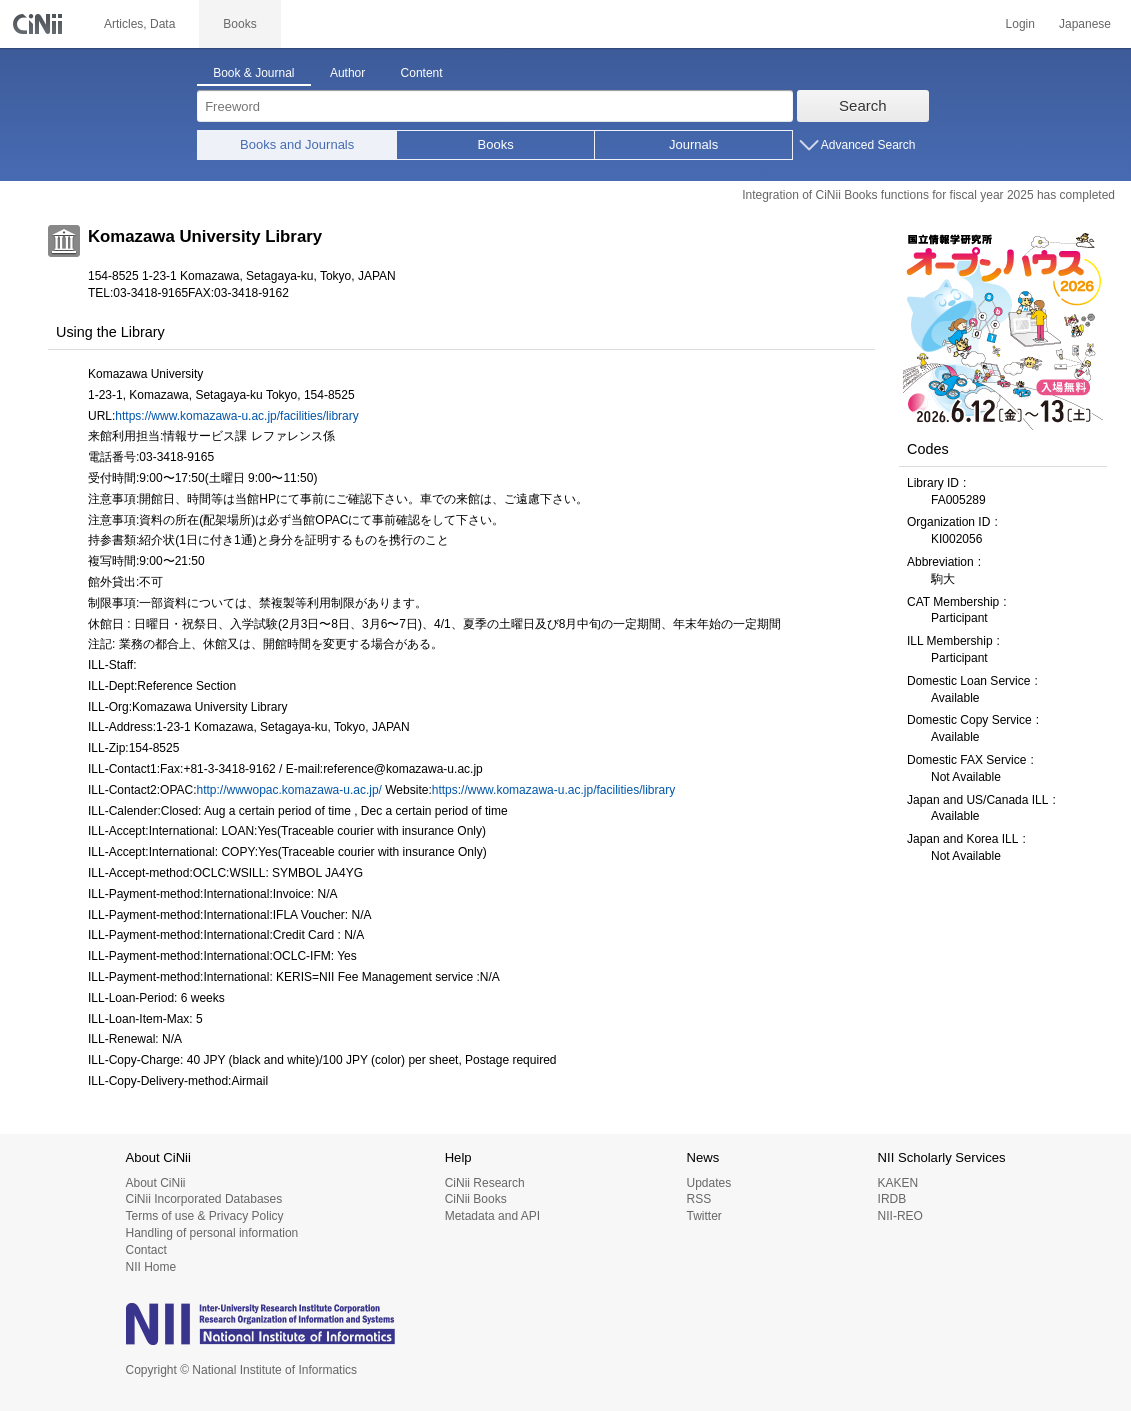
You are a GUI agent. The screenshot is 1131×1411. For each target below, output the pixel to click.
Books (496, 144)
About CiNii (156, 1183)
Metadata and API (492, 1216)
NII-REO (900, 1216)
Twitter (703, 1216)
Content (422, 73)
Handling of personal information (212, 1233)
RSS (698, 1199)
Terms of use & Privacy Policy (205, 1216)
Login (1020, 24)
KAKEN (898, 1183)
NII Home (151, 1267)
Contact (146, 1250)
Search (863, 105)
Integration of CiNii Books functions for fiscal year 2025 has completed (928, 195)
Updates (708, 1183)
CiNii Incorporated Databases (204, 1199)
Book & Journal (253, 73)
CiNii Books (476, 1199)
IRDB (892, 1199)
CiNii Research (485, 1183)
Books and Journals (297, 144)
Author (347, 73)
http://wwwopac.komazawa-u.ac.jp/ (289, 790)
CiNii (40, 24)
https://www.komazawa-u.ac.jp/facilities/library (236, 416)
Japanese (1085, 24)
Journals (693, 144)
